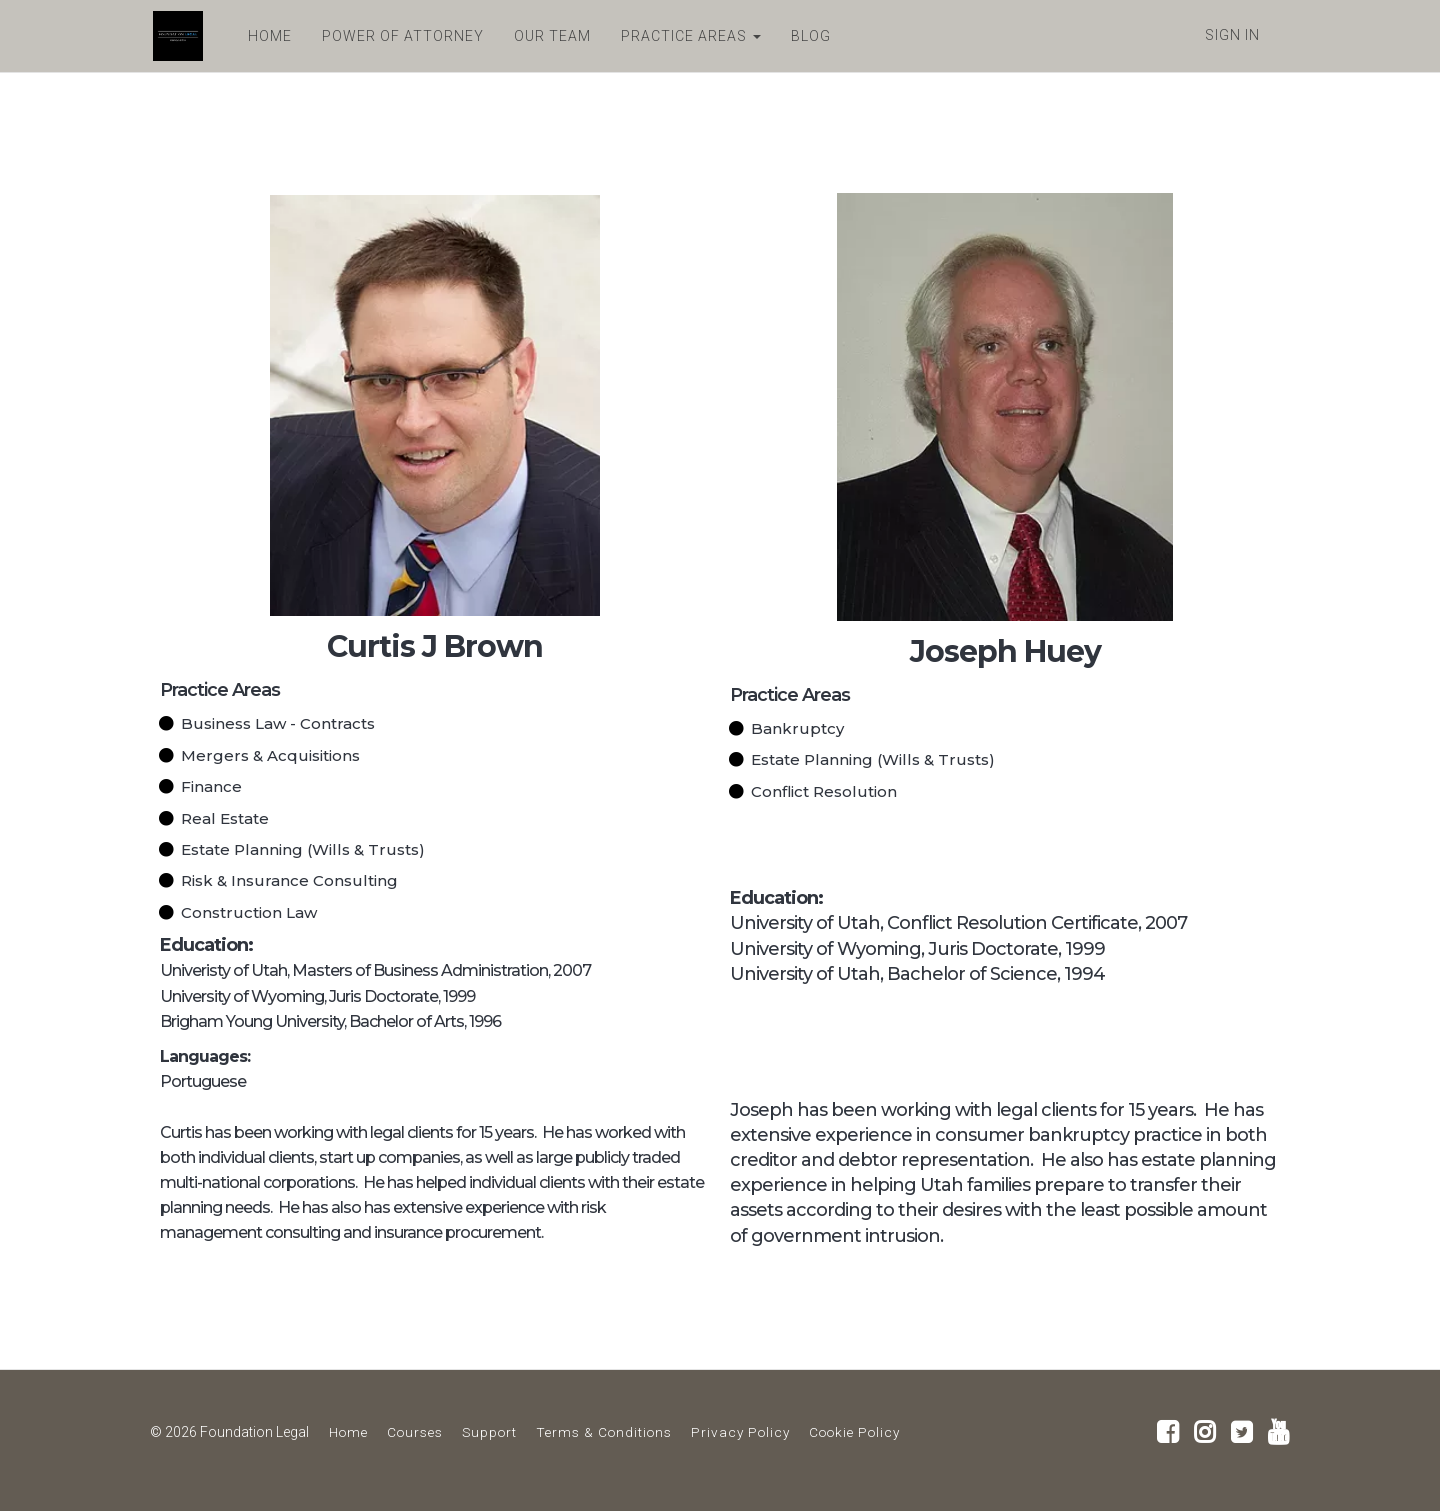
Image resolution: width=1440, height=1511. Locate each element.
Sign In (1232, 35)
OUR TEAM (549, 36)
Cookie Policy (854, 1432)
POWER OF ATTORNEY (400, 36)
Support (489, 1432)
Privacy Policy (740, 1432)
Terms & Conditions (604, 1432)
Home (348, 1432)
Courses (415, 1432)
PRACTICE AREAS (688, 36)
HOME (267, 36)
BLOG (808, 36)
